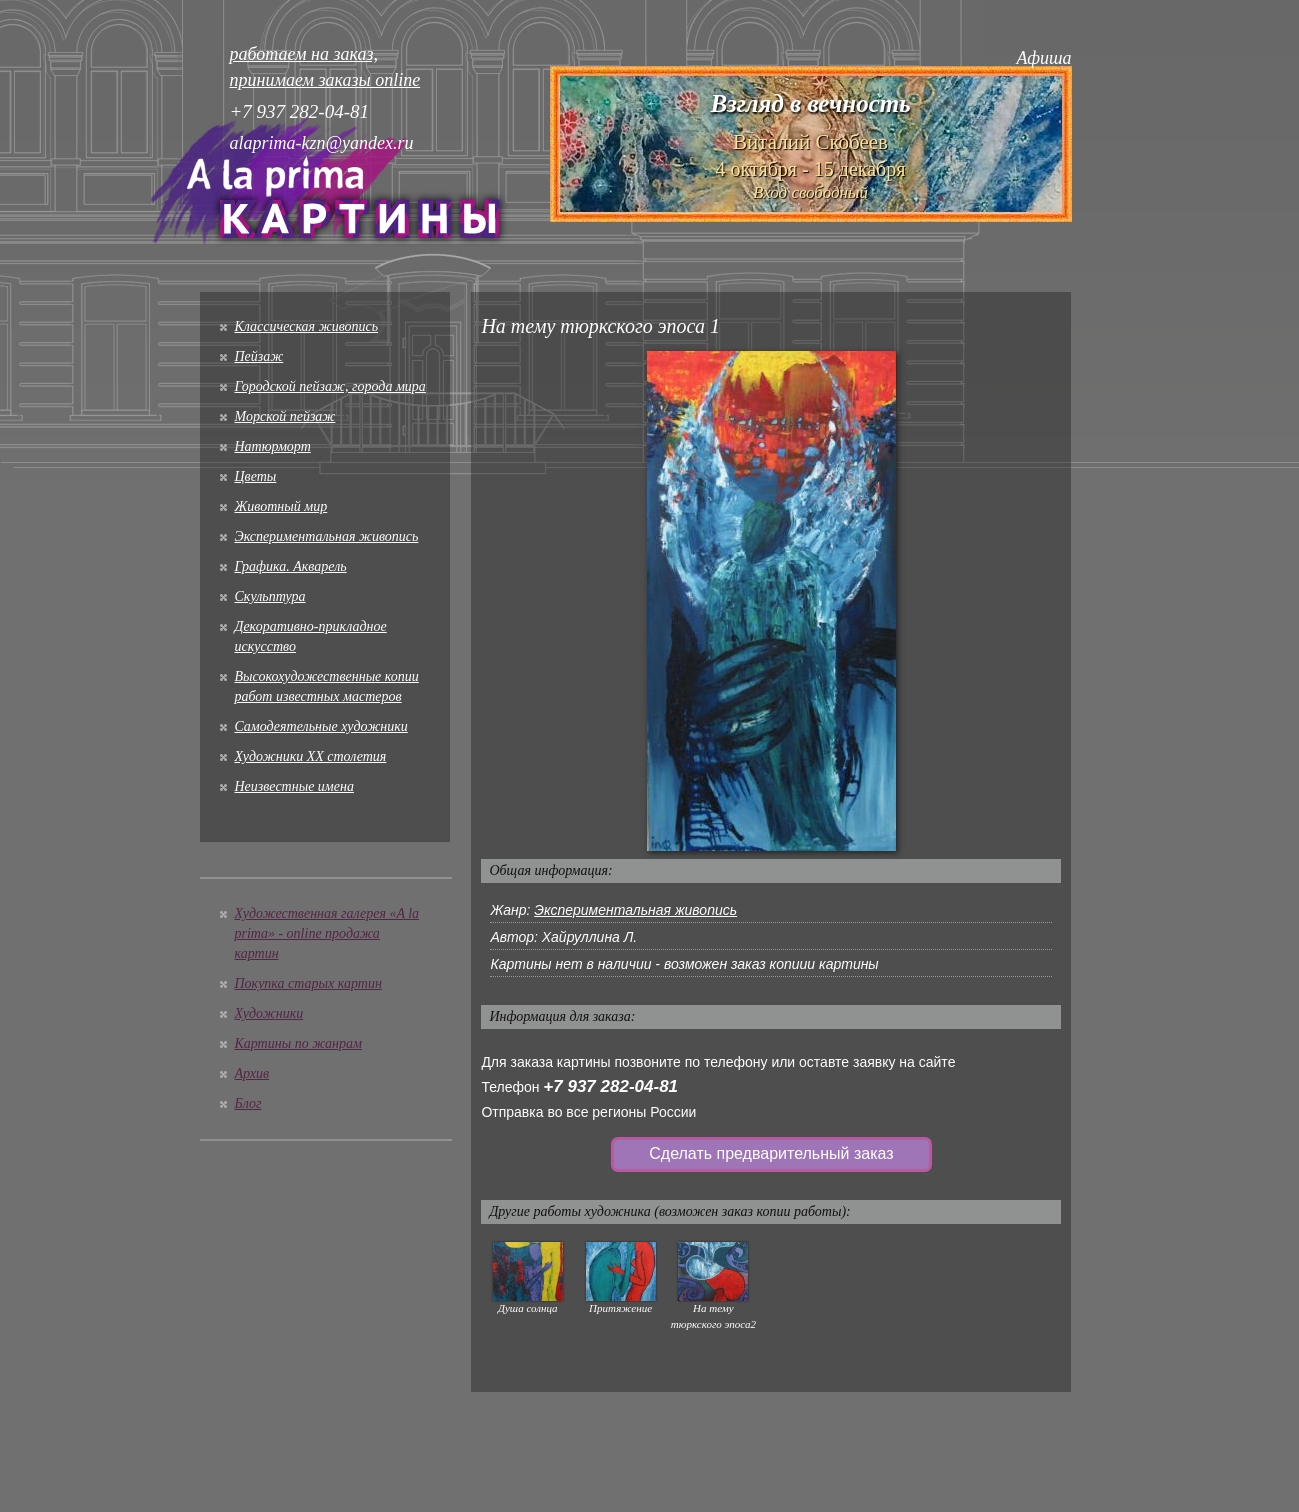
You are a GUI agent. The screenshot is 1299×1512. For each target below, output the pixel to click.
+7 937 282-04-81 (610, 1086)
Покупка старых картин (308, 983)
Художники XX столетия (311, 756)
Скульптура (270, 596)
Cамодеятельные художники (321, 726)
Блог (248, 1103)
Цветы (256, 476)
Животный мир (281, 506)
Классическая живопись (307, 326)
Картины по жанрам (298, 1043)
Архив (252, 1073)
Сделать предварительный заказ (771, 1153)
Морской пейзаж (285, 416)
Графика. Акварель (291, 566)
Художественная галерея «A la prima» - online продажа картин (327, 933)
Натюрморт (273, 446)
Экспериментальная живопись (327, 536)
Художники (269, 1013)
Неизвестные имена (294, 786)
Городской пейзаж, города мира (330, 386)
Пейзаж (259, 356)
